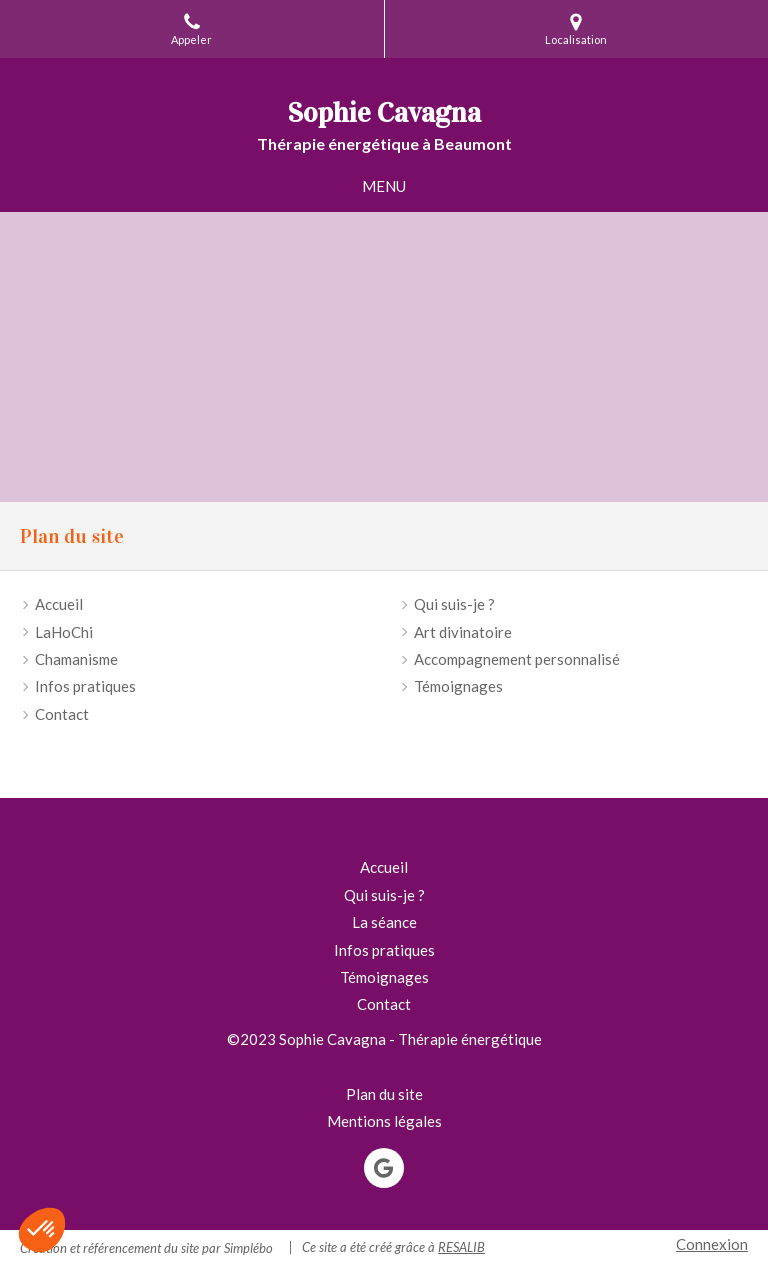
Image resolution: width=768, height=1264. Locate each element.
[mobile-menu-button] (384, 186)
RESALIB (461, 1247)
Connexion (712, 1244)
